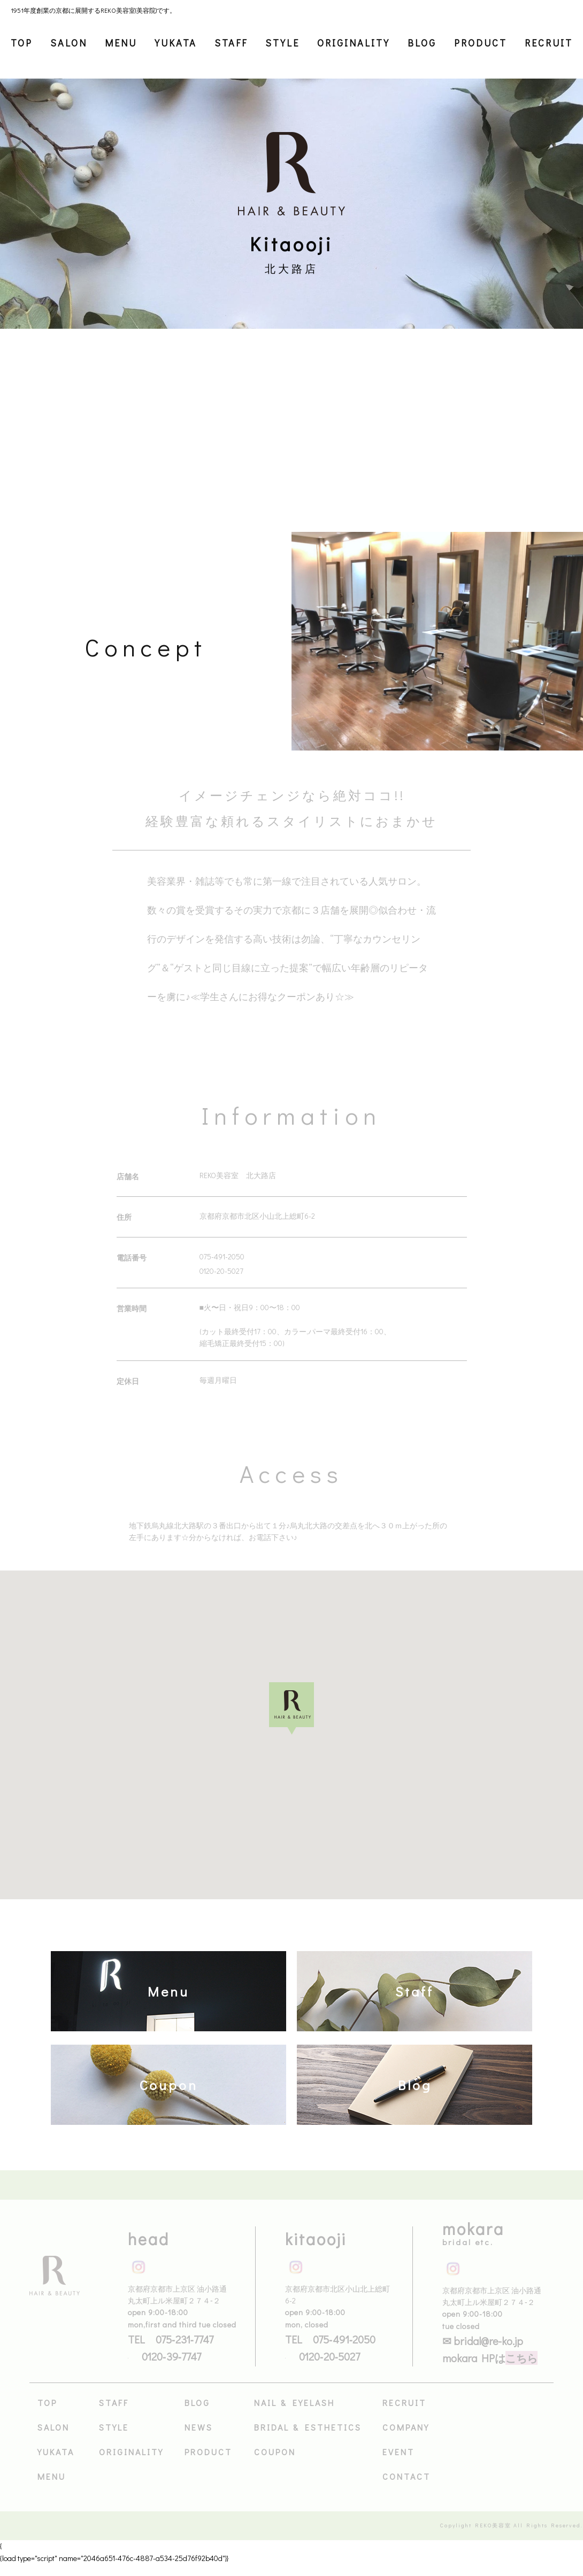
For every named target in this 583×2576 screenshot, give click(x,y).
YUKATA (176, 42)
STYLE (282, 42)
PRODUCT (480, 42)
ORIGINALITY (353, 42)
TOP (22, 42)
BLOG (422, 42)
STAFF (231, 42)
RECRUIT (549, 42)
